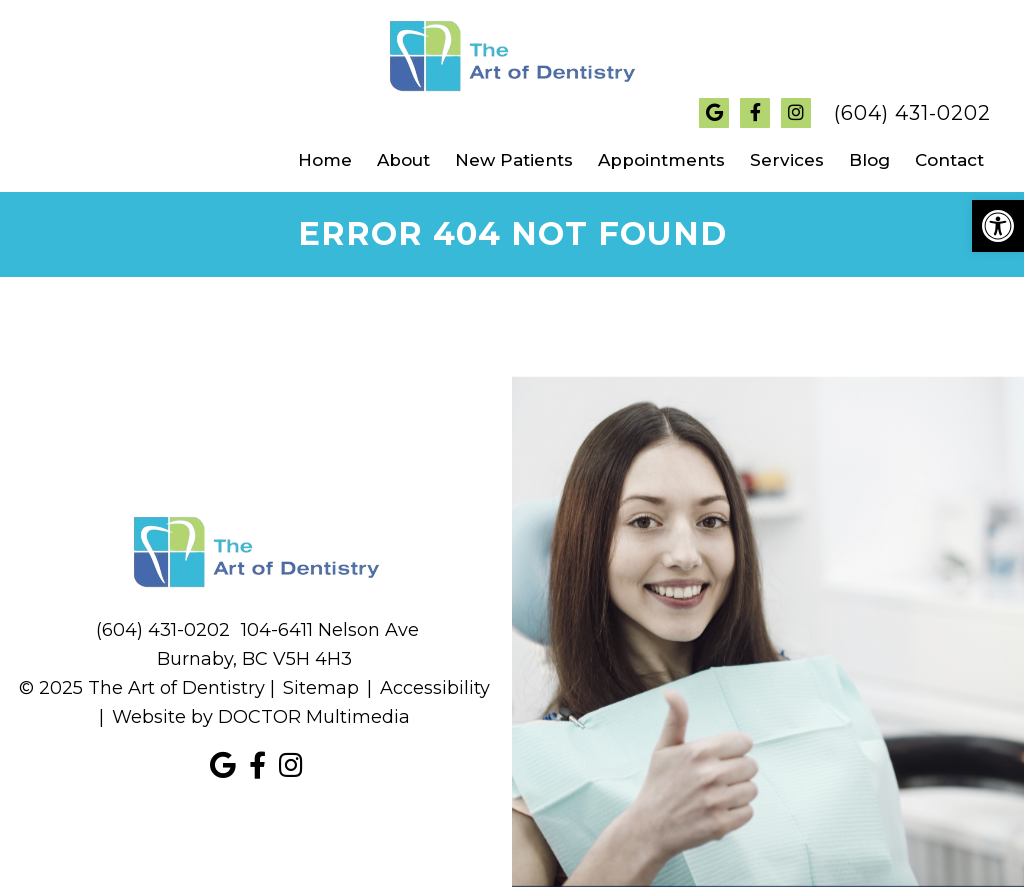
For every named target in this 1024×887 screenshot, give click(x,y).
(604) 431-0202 (912, 113)
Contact (949, 160)
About (403, 160)
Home (325, 160)
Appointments (661, 160)
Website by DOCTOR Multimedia (261, 717)
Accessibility (435, 688)
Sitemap (321, 688)
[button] (998, 226)
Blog (869, 160)
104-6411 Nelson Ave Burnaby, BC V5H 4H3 (288, 644)
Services (787, 160)
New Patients (514, 160)
